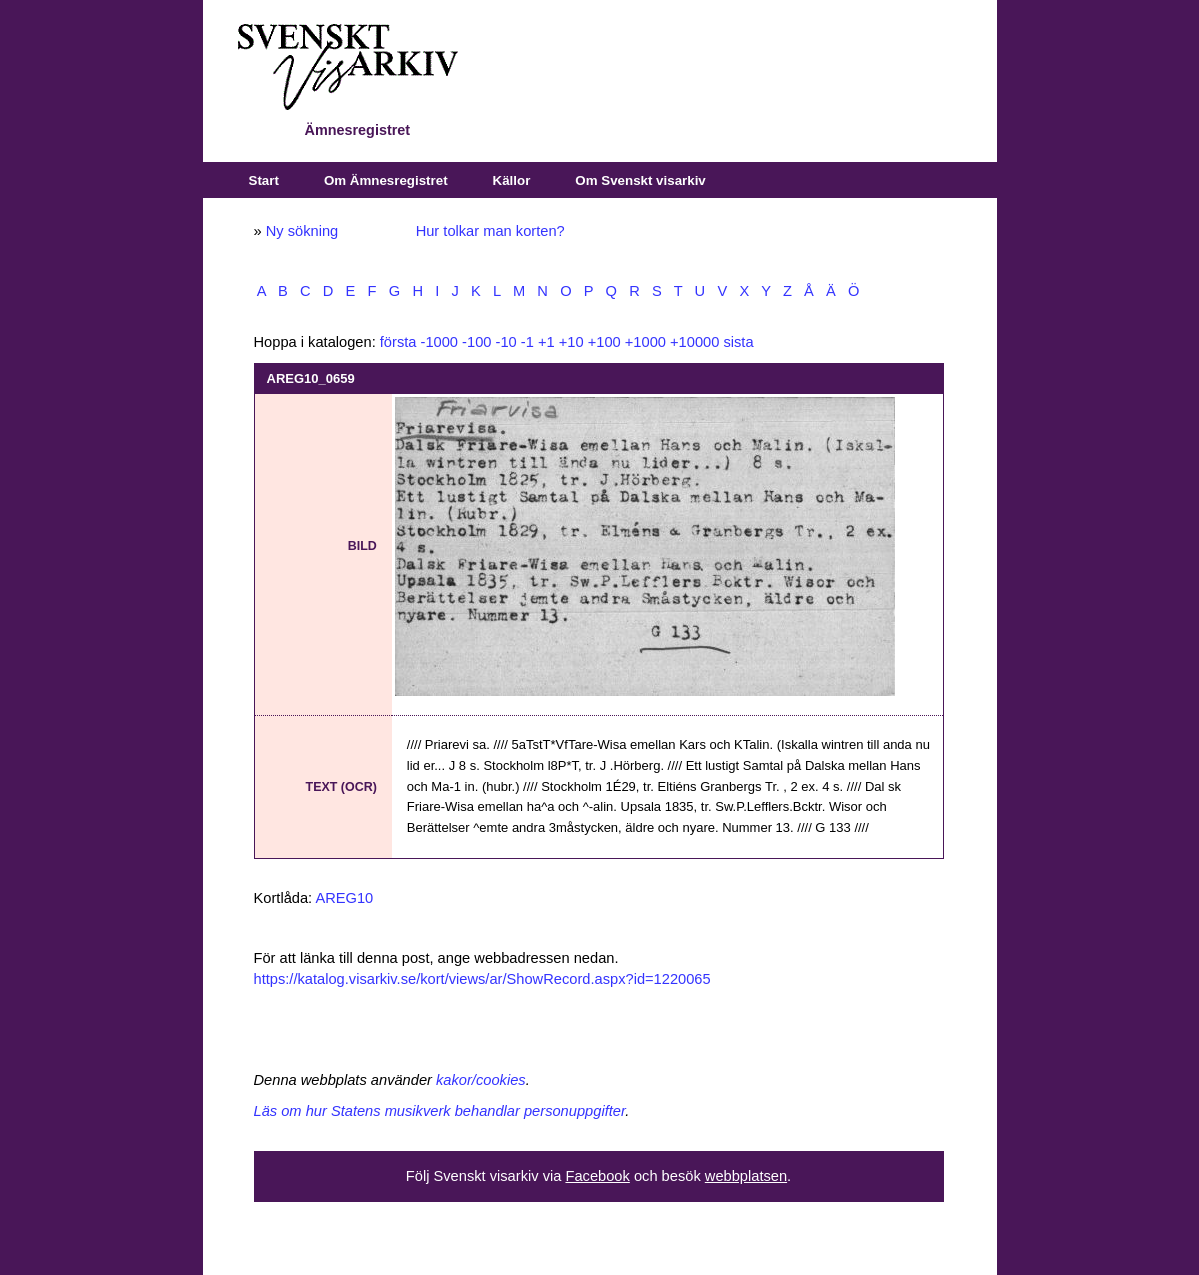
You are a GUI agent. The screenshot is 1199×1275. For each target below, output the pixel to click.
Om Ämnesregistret (386, 180)
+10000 (694, 342)
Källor (512, 180)
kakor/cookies (481, 1080)
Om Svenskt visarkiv (640, 180)
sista (738, 342)
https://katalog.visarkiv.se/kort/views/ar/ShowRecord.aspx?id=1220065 (482, 979)
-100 (476, 342)
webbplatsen (746, 1176)
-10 (506, 342)
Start (264, 180)
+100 (604, 342)
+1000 (645, 342)
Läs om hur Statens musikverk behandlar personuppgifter (440, 1111)
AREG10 (344, 898)
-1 (527, 342)
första (398, 342)
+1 (546, 342)
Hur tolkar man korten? (490, 231)
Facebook (597, 1176)
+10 (571, 342)
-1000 (440, 342)
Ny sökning (302, 231)
